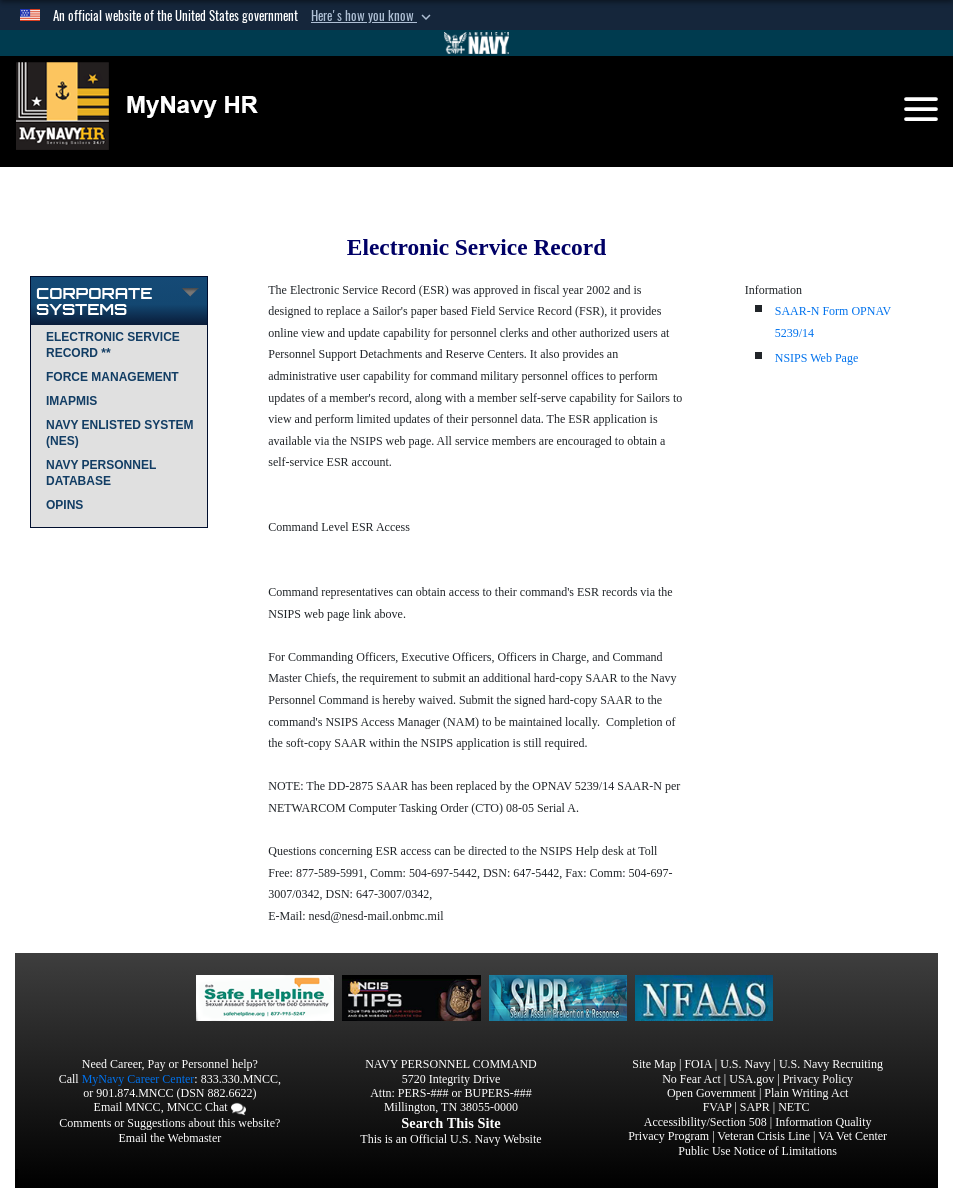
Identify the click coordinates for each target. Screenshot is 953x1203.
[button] (373, 16)
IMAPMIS (71, 401)
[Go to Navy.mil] (477, 43)
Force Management (112, 377)
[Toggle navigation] (921, 109)
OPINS (64, 505)
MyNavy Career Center (138, 1079)
